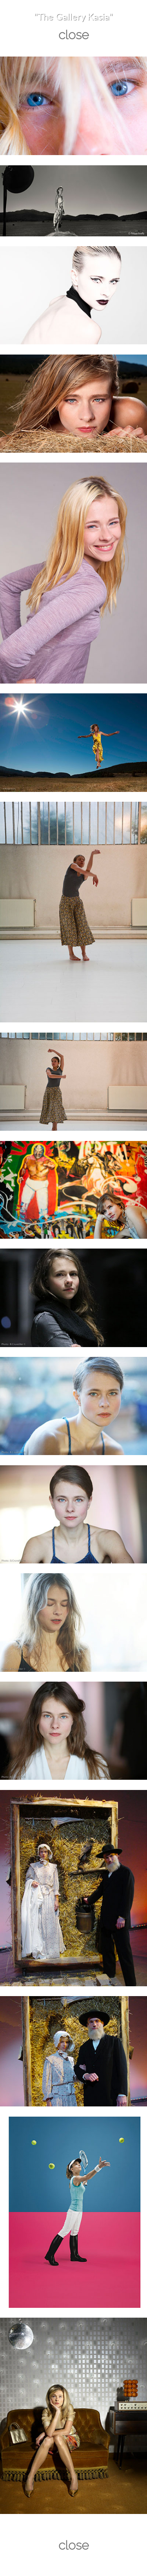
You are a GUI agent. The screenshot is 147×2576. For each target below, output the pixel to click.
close (73, 34)
